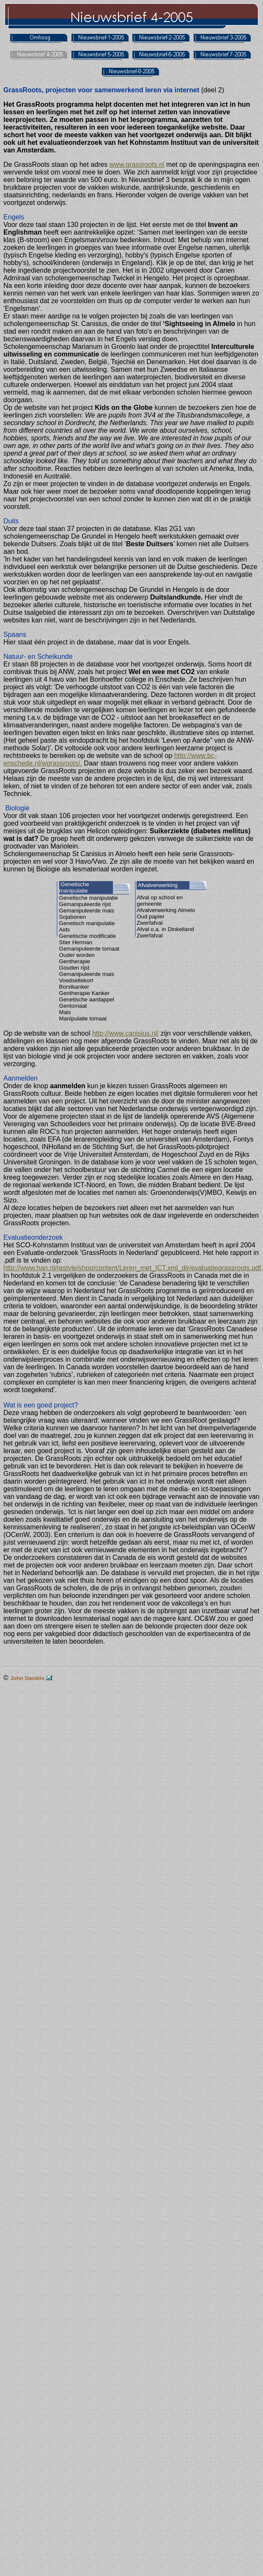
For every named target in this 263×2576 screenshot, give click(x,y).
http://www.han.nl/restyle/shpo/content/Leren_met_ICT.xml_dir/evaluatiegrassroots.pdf (132, 1267)
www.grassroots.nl (137, 164)
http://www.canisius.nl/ (125, 1033)
